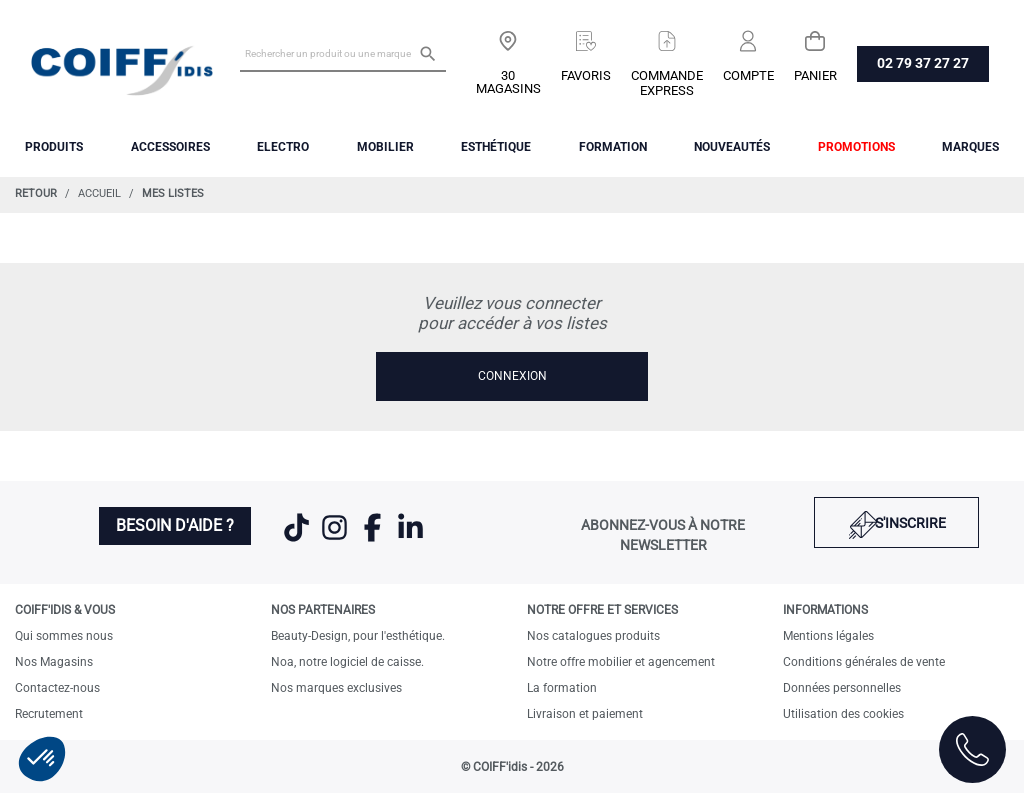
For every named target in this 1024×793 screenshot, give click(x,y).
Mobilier (385, 147)
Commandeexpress (667, 83)
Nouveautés (732, 147)
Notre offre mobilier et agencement (621, 662)
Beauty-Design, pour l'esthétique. (358, 636)
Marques (970, 147)
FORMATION (613, 147)
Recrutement (49, 714)
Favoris (586, 75)
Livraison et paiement (585, 714)
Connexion (512, 376)
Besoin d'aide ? (175, 525)
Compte (748, 75)
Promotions (856, 147)
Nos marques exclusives (336, 688)
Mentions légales (828, 636)
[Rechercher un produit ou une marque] (343, 53)
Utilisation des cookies (843, 714)
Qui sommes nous (64, 636)
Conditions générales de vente (864, 662)
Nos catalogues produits (593, 636)
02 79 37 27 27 (923, 63)
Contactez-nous (57, 688)
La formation (562, 688)
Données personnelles (842, 688)
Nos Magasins (54, 662)
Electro (283, 147)
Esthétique (496, 147)
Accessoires (170, 147)
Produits (54, 147)
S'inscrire (910, 523)
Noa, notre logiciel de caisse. (347, 662)
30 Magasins (508, 82)
